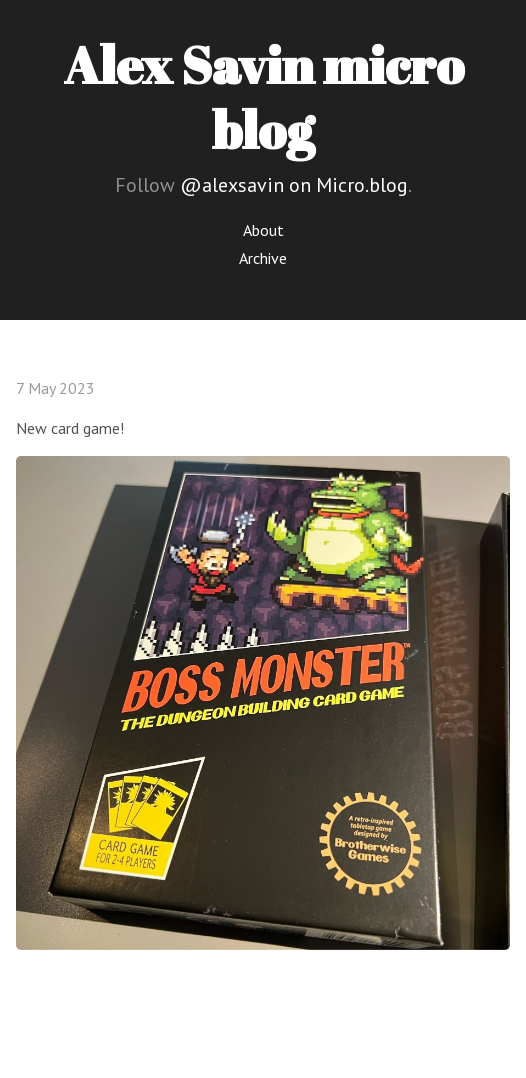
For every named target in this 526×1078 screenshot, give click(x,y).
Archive (263, 258)
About (263, 230)
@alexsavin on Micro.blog (294, 185)
